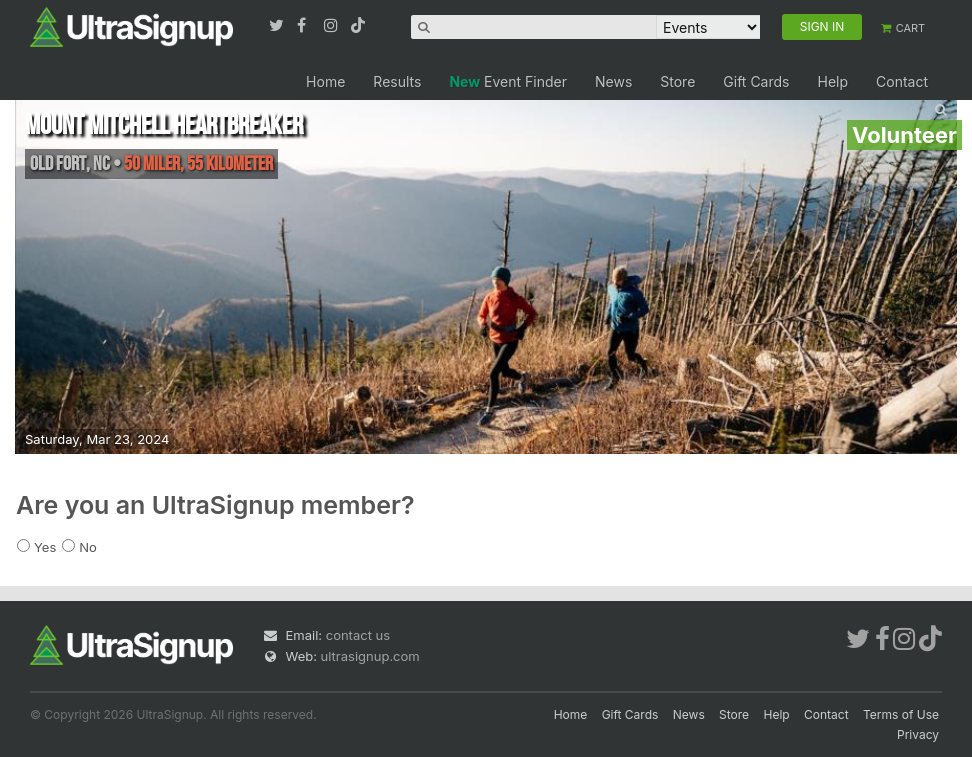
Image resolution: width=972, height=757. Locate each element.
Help (832, 81)
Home (325, 81)
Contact (902, 81)
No (88, 547)
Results (397, 81)
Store (677, 81)
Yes (45, 547)
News (613, 81)
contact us (358, 635)
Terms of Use (901, 714)
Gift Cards (756, 81)
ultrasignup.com (370, 656)
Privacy (918, 734)
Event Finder (508, 81)
